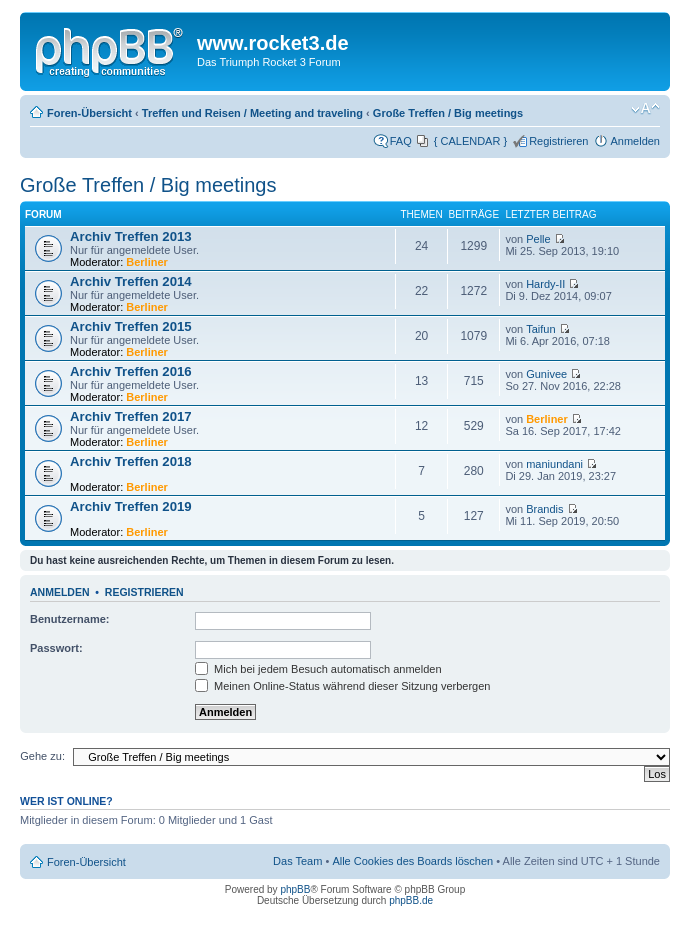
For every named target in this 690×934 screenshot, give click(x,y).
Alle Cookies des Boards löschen (412, 861)
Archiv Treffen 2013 (131, 236)
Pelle (538, 239)
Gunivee (546, 374)
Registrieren (558, 141)
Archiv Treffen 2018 (131, 461)
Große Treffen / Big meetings (448, 113)
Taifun (540, 329)
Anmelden (635, 141)
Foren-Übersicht (89, 113)
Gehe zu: (42, 756)
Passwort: (56, 648)
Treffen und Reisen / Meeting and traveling (252, 113)
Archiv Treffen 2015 (131, 326)
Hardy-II (545, 284)
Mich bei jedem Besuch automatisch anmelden (318, 669)
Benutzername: (69, 619)
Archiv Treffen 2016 (131, 371)
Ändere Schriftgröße (645, 109)
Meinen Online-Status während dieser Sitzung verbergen (342, 686)
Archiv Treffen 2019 (131, 506)
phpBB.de (411, 900)
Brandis (544, 509)
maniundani (554, 464)
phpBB (295, 889)
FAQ (401, 141)
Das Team (297, 861)
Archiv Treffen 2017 (131, 416)
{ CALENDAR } (470, 141)
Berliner (147, 262)
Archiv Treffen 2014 (131, 281)
